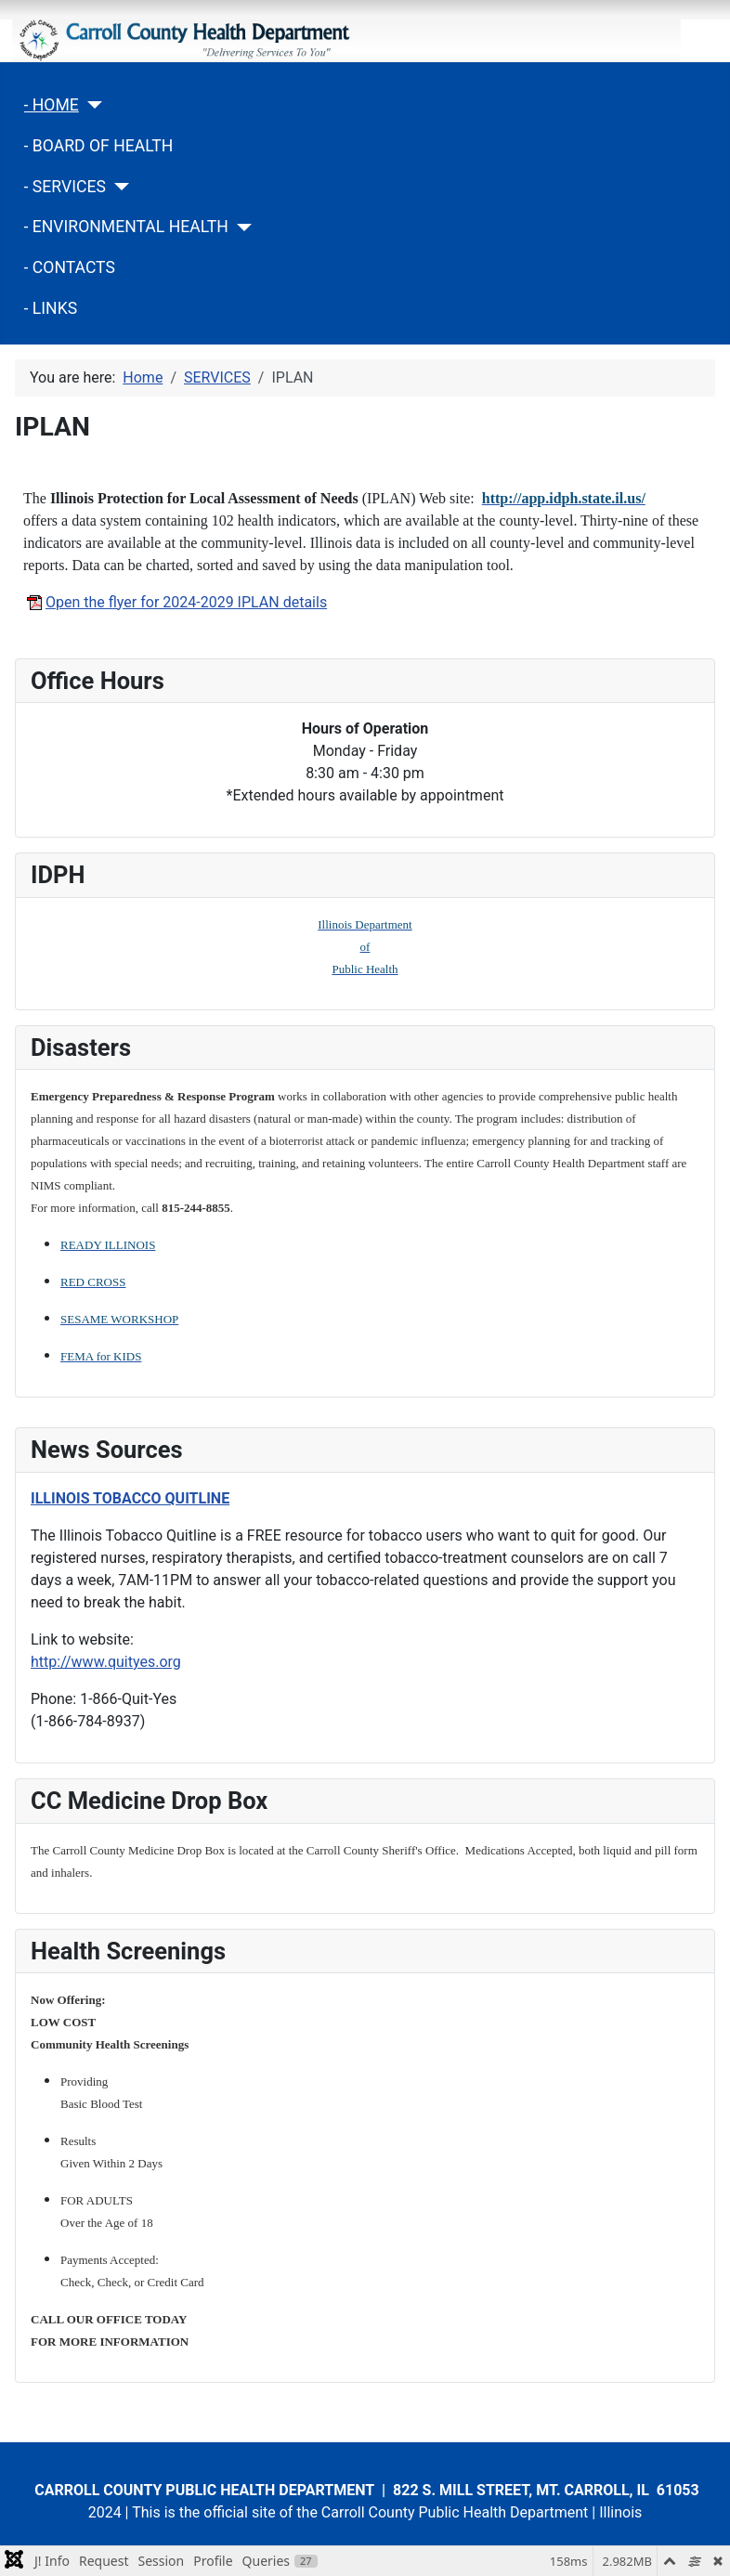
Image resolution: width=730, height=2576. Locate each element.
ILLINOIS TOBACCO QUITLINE (130, 1498)
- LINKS (51, 308)
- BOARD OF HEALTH (99, 146)
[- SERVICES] (117, 186)
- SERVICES (65, 186)
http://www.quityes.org (106, 1662)
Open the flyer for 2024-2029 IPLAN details (175, 602)
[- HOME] (90, 105)
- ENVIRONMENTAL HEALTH (126, 226)
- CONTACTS (69, 267)
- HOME (51, 105)
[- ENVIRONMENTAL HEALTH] (240, 227)
